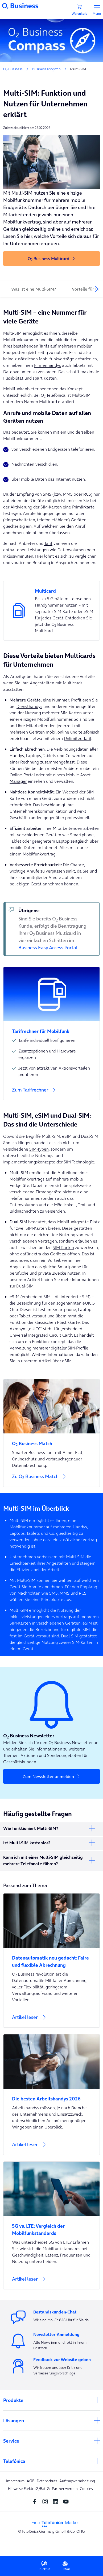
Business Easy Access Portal (47, 947)
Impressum (15, 2481)
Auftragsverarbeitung (77, 2481)
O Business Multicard (48, 259)
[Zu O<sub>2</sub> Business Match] (51, 1433)
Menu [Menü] (97, 10)
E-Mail (65, 2565)
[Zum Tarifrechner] (51, 1093)
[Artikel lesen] (51, 2020)
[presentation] (96, 289)
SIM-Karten (63, 1247)
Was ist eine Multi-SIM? (33, 289)
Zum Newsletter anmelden (48, 1776)
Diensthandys (29, 706)
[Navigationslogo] (20, 6)
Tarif (48, 543)
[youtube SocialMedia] (67, 2501)
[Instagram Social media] (46, 2501)
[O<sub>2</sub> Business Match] (51, 1440)
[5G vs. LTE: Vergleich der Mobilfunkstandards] (51, 2226)
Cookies (86, 2488)
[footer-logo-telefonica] (54, 2523)
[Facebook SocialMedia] (36, 2501)
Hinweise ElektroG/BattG (29, 2488)
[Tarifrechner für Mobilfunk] (51, 1028)
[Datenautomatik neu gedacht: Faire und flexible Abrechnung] (51, 1958)
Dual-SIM (25, 1286)
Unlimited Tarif (77, 738)
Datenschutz (47, 2481)
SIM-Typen (39, 1149)
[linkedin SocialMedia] (56, 2501)
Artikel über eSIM (55, 1361)
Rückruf (44, 2565)
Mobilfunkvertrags (27, 1179)
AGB (31, 2481)
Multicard (48, 401)
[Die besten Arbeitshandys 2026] (51, 2095)
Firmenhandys (47, 365)
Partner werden (65, 2488)
